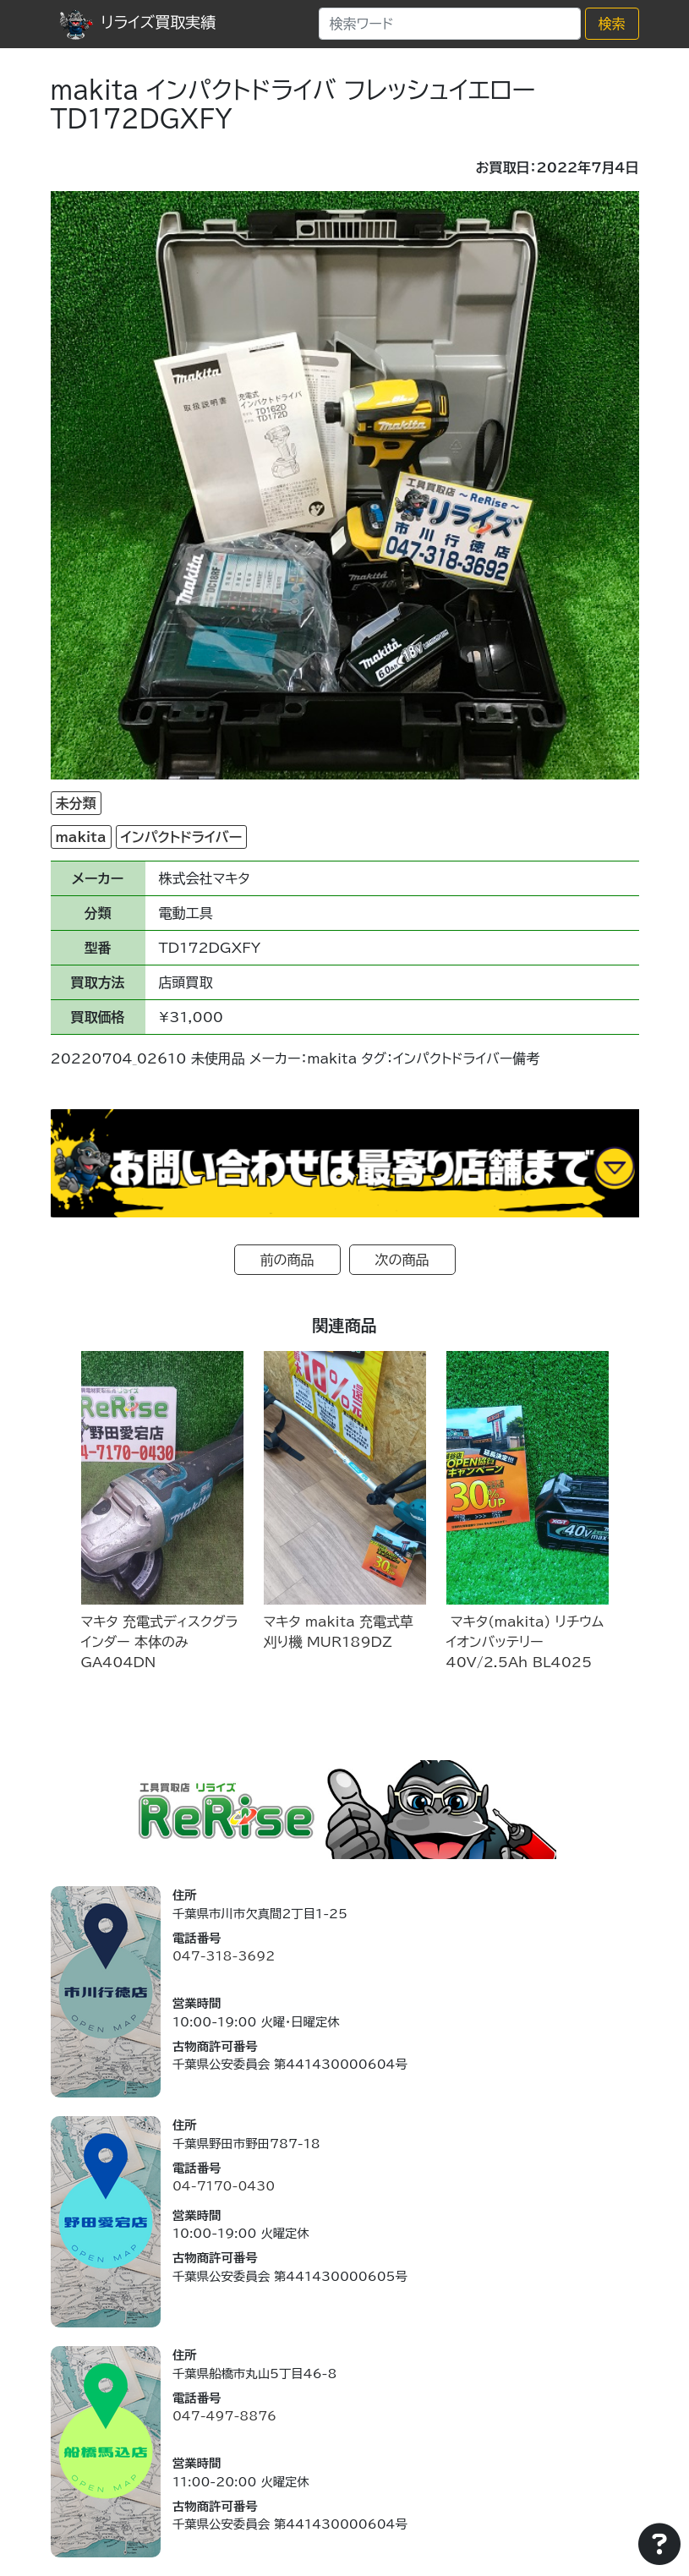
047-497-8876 (224, 2415)
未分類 (76, 803)
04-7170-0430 (223, 2185)
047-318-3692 (223, 1956)
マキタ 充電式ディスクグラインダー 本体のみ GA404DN (159, 1642)
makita (81, 837)
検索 (612, 23)
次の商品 (402, 1259)
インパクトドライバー (181, 837)
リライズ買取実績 (137, 22)
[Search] (450, 24)
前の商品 (287, 1259)
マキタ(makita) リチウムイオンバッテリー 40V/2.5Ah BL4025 (525, 1642)
